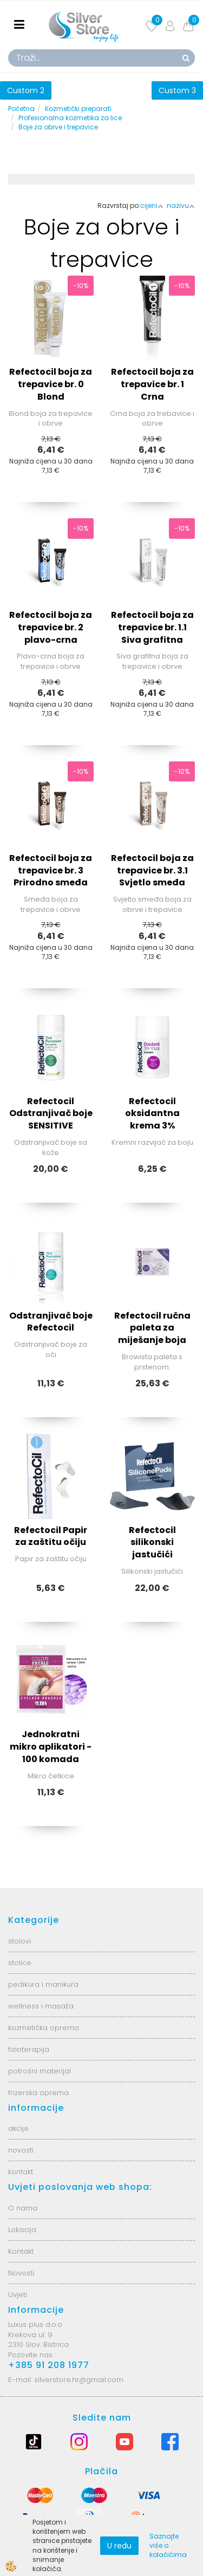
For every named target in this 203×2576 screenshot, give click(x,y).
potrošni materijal (39, 2071)
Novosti (21, 2273)
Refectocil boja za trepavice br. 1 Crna (152, 384)
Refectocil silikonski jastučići (152, 1542)
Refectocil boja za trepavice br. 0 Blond (50, 384)
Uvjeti (17, 2295)
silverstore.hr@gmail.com (78, 2380)
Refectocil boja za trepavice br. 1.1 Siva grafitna (152, 627)
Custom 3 (177, 90)
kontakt (20, 2172)
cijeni (151, 205)
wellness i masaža (41, 2006)
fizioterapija (28, 2049)
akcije (18, 2128)
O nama (22, 2208)
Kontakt (21, 2251)
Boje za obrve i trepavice (58, 127)
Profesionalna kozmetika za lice (70, 117)
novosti (21, 2150)
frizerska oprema (38, 2093)
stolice (19, 1963)
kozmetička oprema (43, 2028)
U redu (119, 2545)
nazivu (181, 205)
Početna (21, 108)
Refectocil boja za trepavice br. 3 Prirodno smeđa (50, 870)
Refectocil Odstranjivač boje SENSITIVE (51, 1113)
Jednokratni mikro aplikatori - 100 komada (50, 1746)
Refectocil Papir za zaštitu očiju (50, 1536)
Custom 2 (25, 90)
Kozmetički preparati (78, 108)
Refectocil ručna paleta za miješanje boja (152, 1328)
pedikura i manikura (43, 1984)
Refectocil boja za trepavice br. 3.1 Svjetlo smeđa (152, 870)
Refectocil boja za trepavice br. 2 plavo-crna (50, 627)
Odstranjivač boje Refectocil (51, 1321)
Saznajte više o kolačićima (168, 2545)
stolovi (19, 1941)
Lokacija (22, 2230)
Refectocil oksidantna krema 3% (152, 1113)
